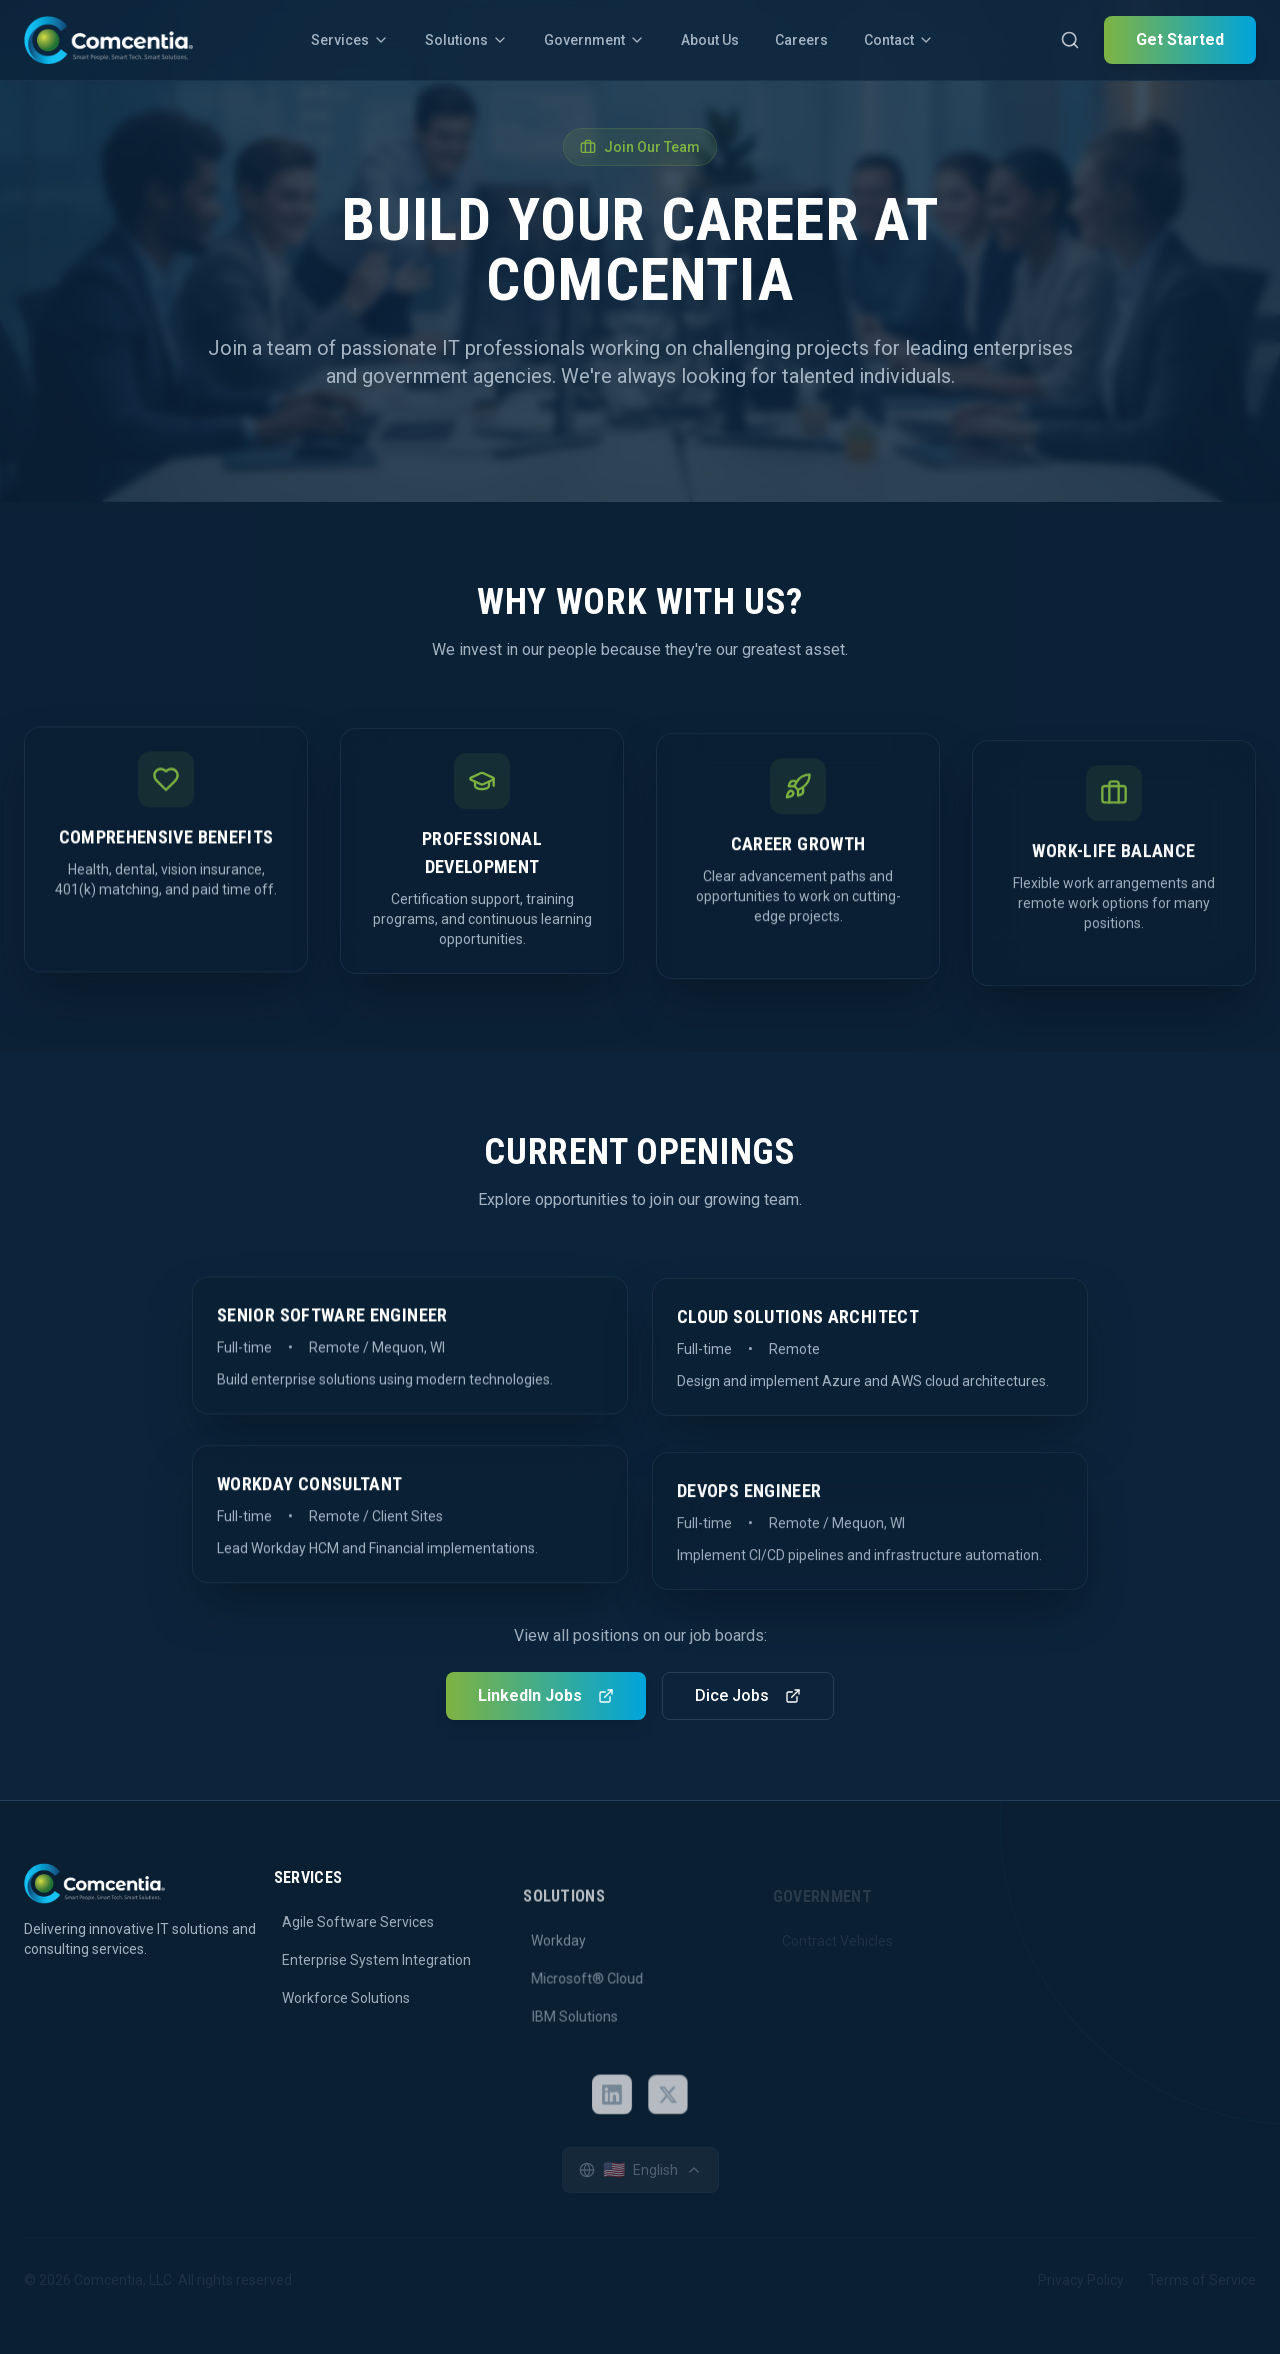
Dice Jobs (748, 1694)
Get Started (1180, 39)
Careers (801, 40)
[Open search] (1070, 40)
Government (594, 40)
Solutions (466, 40)
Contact (899, 40)
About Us (710, 40)
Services (350, 40)
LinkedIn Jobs (546, 1694)
